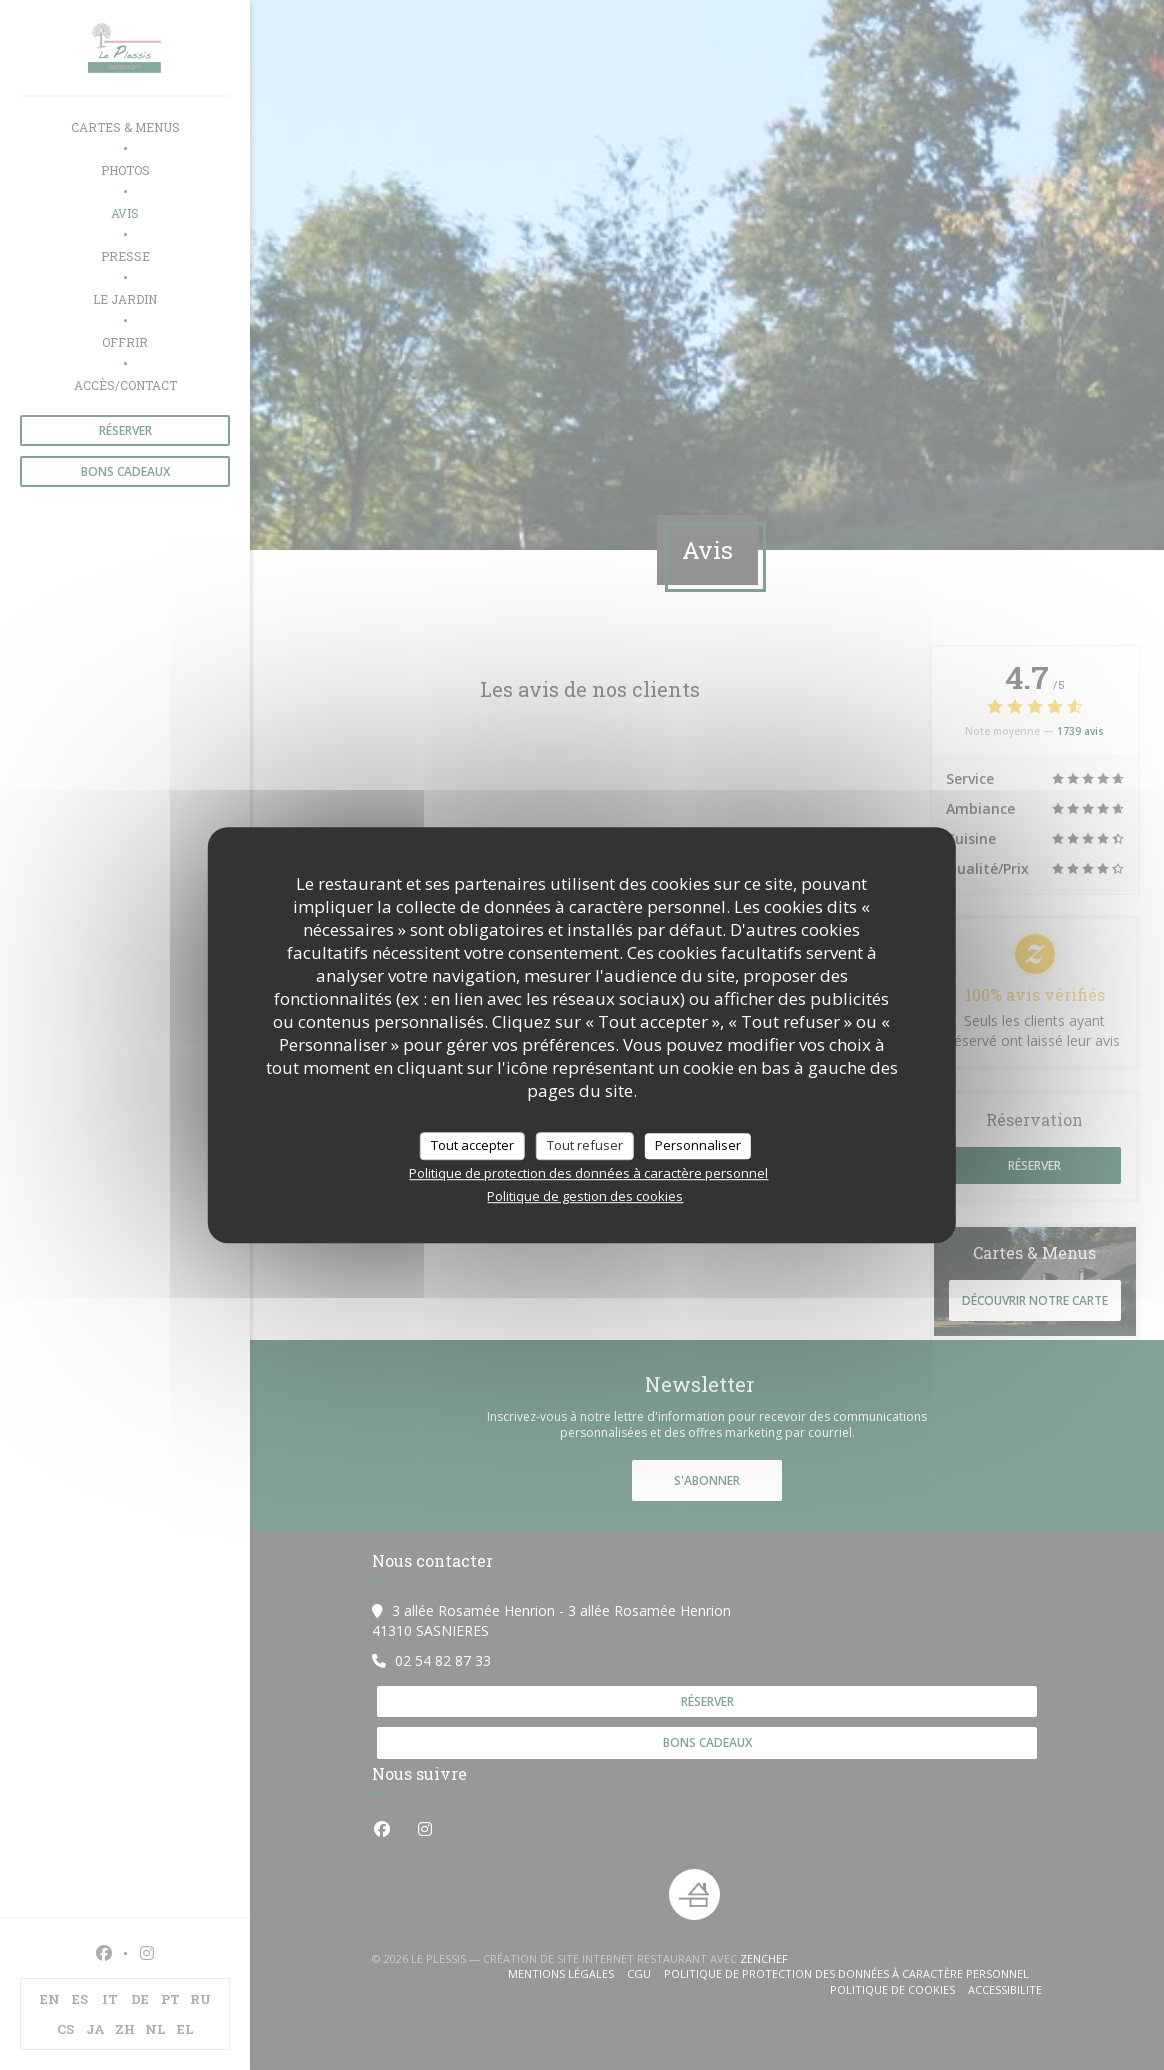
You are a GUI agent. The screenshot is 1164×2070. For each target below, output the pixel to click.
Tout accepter (472, 1145)
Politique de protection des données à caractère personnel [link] (588, 1173)
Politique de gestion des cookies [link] (585, 1196)
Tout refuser (585, 1145)
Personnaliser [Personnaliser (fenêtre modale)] (698, 1145)
